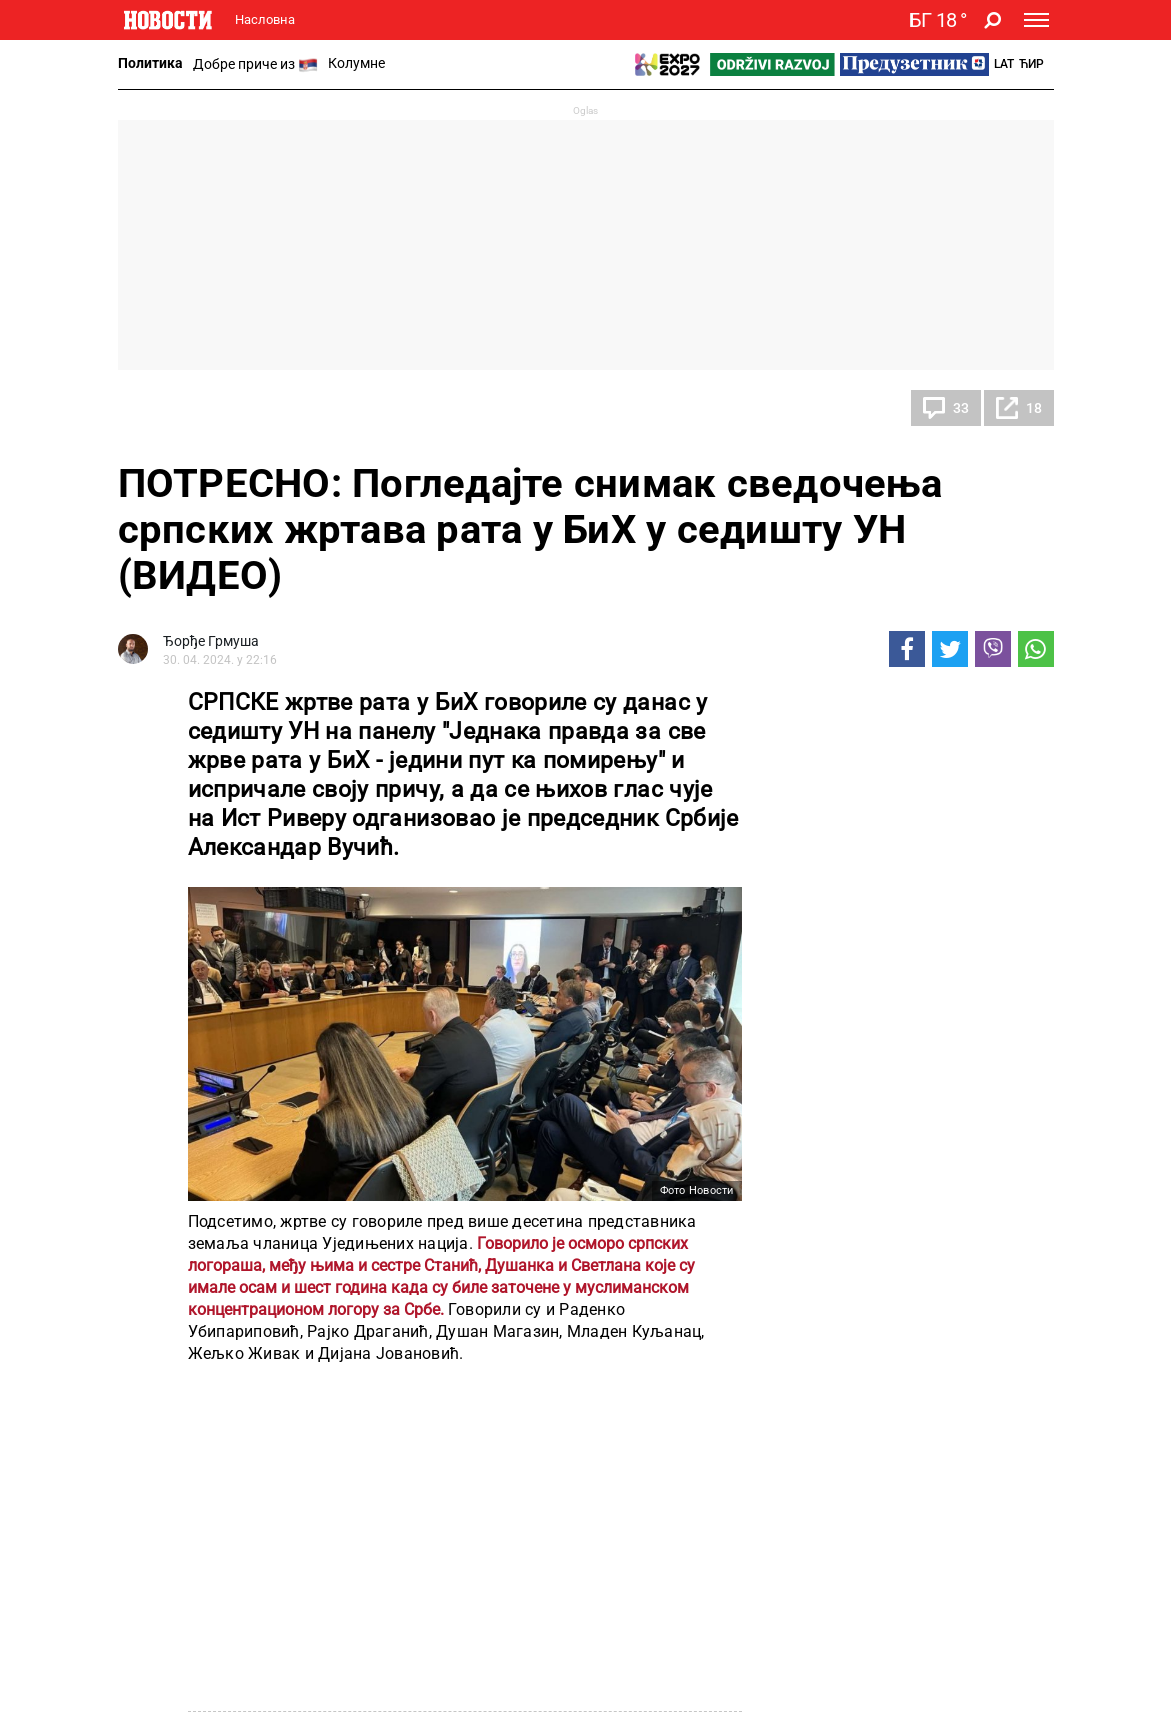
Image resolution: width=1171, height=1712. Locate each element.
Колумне (356, 63)
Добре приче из (255, 65)
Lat (1004, 64)
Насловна (265, 19)
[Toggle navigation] (1036, 20)
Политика (150, 63)
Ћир (1031, 64)
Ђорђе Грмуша (211, 641)
